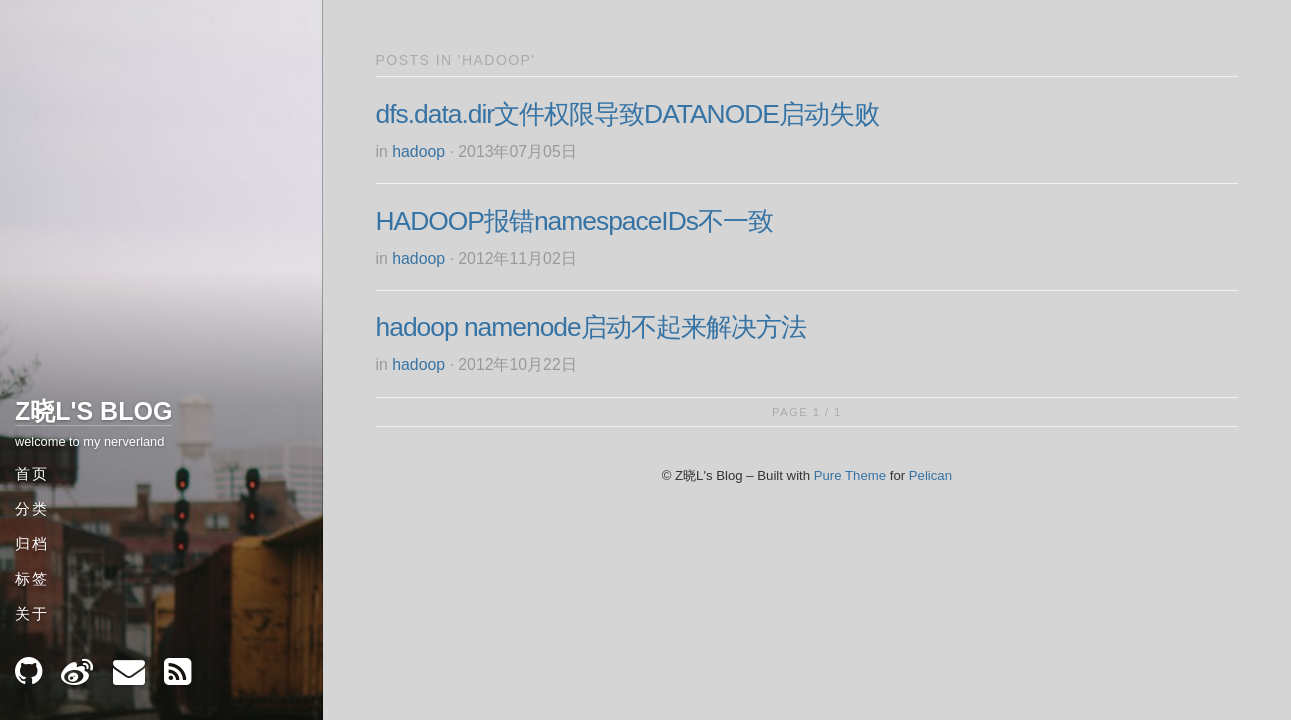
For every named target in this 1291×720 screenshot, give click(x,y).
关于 (32, 613)
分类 (32, 508)
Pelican (930, 475)
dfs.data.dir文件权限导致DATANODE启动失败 (627, 114)
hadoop (418, 151)
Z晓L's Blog (93, 411)
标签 (32, 578)
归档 (32, 543)
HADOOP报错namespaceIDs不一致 (574, 221)
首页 (32, 473)
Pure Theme (850, 475)
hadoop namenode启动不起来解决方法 (591, 327)
